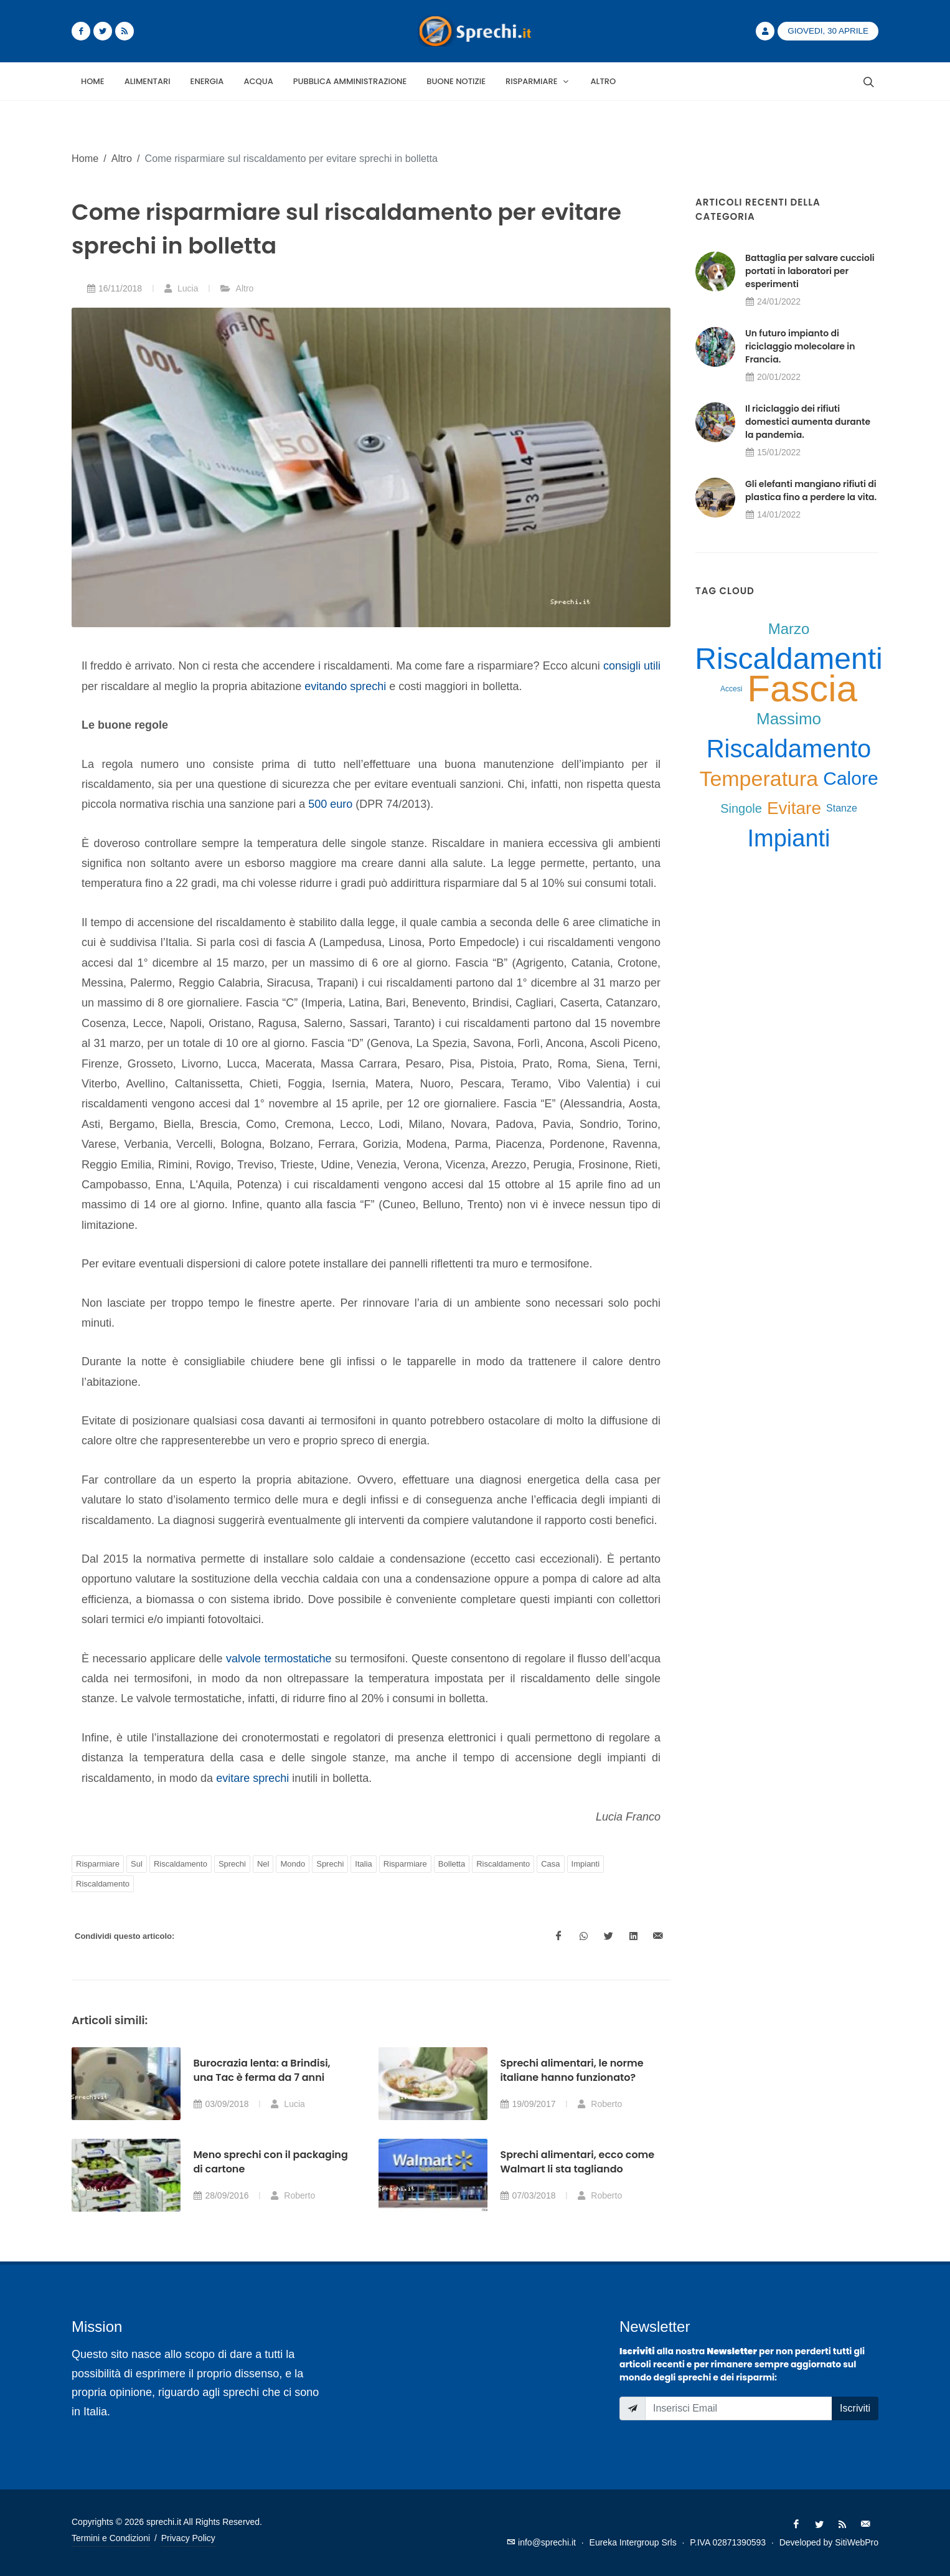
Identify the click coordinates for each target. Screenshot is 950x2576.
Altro (121, 158)
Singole (741, 808)
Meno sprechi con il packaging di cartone (270, 2161)
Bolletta (451, 1863)
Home (85, 158)
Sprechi (232, 1863)
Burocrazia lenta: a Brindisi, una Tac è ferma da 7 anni (261, 2070)
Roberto (599, 2104)
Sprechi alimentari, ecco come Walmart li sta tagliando (577, 2161)
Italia (363, 1863)
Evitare (794, 808)
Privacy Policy (188, 2538)
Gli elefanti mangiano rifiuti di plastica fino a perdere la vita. (811, 490)
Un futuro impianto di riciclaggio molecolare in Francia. (800, 346)
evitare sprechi (252, 1778)
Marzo (789, 628)
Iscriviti (855, 2408)
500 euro (330, 804)
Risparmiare (98, 1863)
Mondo (292, 1863)
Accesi (731, 688)
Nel (263, 1863)
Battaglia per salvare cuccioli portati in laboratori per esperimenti (810, 271)
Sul (137, 1863)
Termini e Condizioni (111, 2538)
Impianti (585, 1863)
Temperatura (758, 778)
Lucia (181, 288)
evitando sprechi (345, 686)
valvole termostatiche (279, 1658)
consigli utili (632, 666)
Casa (550, 1863)
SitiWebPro (856, 2542)
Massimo (788, 718)
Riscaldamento (180, 1863)
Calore (850, 778)
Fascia (802, 689)
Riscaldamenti (788, 659)
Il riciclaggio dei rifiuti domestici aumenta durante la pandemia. (807, 421)
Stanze (841, 808)
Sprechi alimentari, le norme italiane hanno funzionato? (571, 2070)
